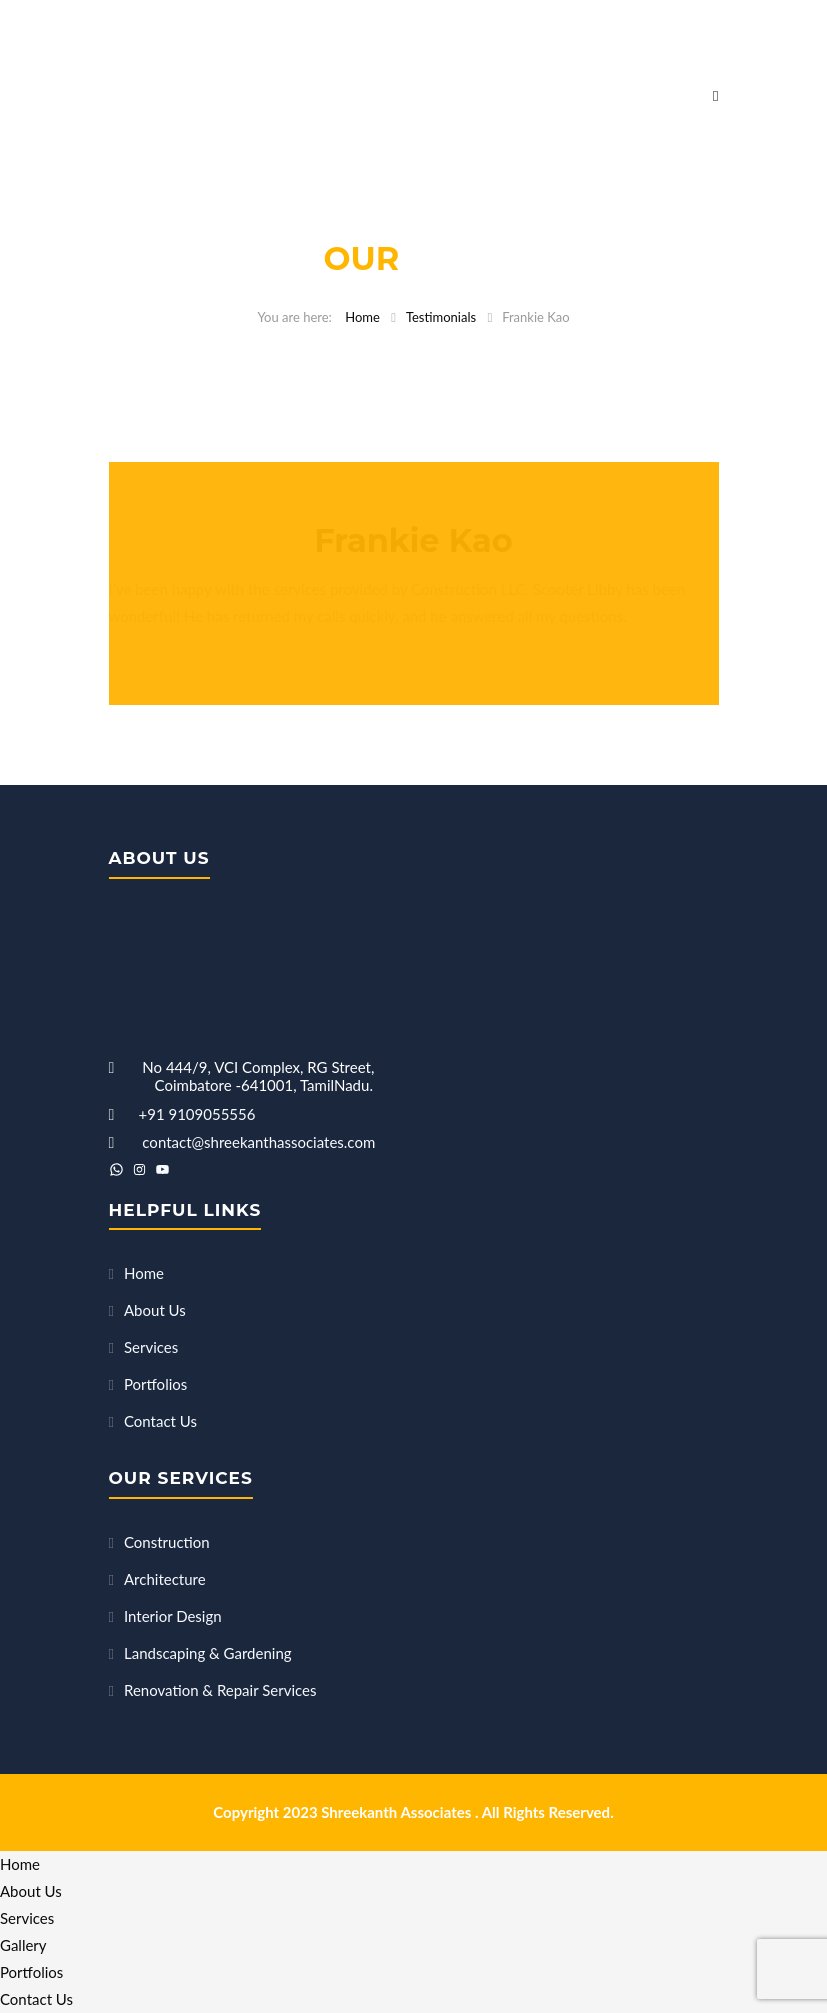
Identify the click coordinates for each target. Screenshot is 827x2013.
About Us (155, 1310)
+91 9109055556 (197, 1114)
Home (362, 317)
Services (151, 1347)
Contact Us (160, 1421)
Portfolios (155, 1384)
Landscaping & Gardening (208, 1653)
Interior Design (173, 1616)
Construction (167, 1542)
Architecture (165, 1579)
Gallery (23, 1945)
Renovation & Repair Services (220, 1690)
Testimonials (441, 317)
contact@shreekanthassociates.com (258, 1142)
